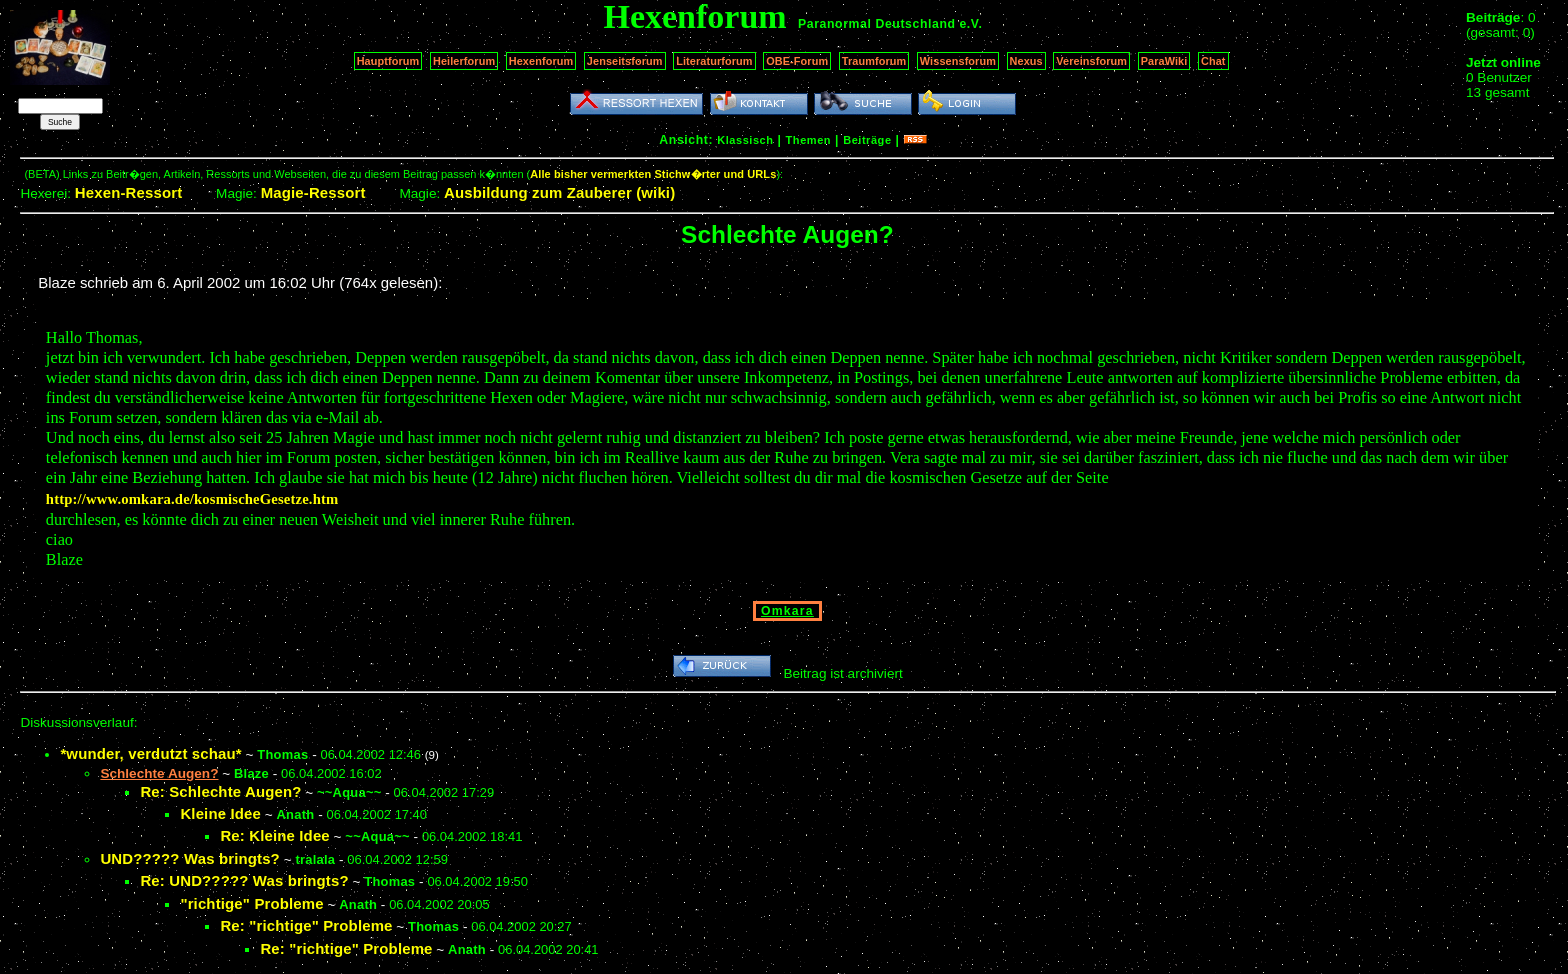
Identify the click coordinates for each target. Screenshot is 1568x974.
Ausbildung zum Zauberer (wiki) (559, 192)
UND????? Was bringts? (190, 858)
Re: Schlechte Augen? (220, 791)
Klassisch (745, 140)
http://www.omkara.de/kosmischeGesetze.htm (192, 499)
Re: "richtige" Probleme (306, 925)
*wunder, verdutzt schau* (150, 753)
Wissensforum (958, 61)
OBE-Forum (797, 61)
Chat (1213, 61)
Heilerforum (464, 61)
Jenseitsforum (625, 61)
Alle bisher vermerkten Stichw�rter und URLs (653, 174)
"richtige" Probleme (251, 903)
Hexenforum (541, 61)
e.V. (970, 24)
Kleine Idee (220, 813)
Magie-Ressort (313, 192)
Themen (808, 140)
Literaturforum (714, 61)
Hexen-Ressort (129, 192)
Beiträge (867, 140)
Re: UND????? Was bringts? (244, 880)
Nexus (1026, 61)
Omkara (787, 611)
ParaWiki (1164, 61)
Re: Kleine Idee (274, 835)
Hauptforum (388, 61)
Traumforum (874, 61)
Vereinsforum (1091, 61)
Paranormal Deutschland (877, 24)
